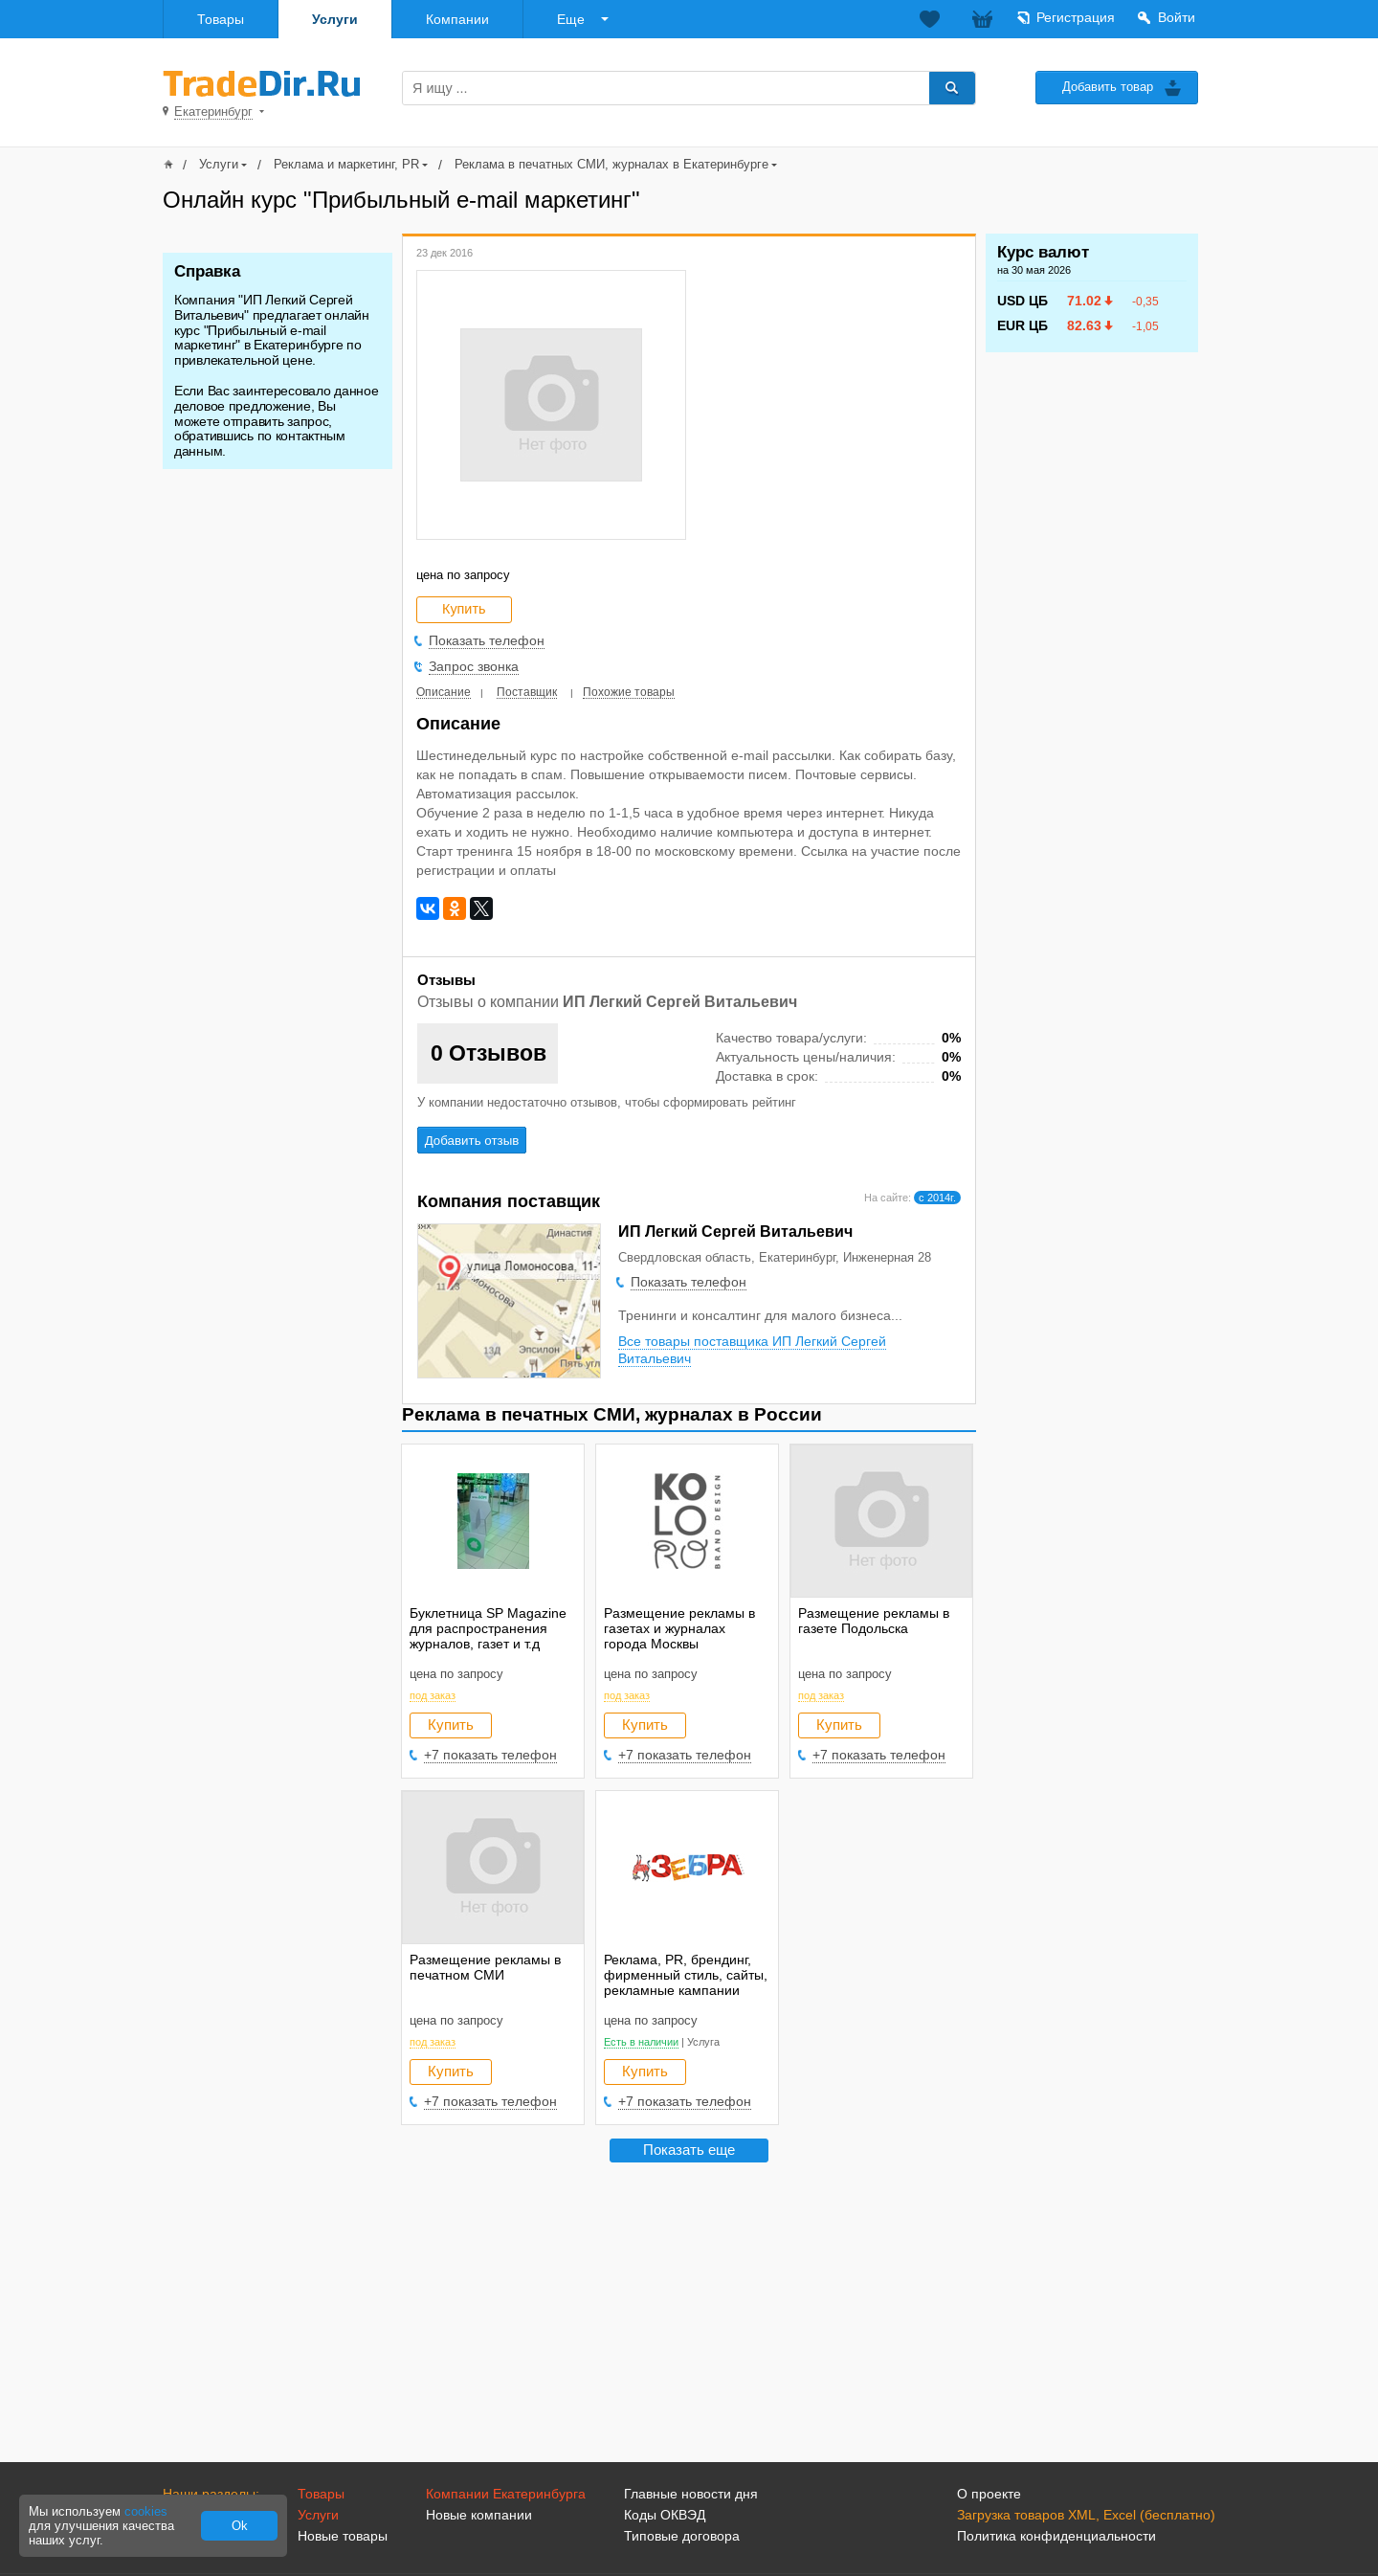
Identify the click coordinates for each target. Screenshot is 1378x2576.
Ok (240, 2526)
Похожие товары (629, 692)
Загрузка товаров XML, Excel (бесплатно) (1086, 2514)
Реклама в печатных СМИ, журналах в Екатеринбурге (611, 164)
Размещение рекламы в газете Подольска (873, 1620)
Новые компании (479, 2514)
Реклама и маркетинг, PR (346, 164)
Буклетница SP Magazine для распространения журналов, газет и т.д (488, 1628)
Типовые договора (682, 2535)
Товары (220, 19)
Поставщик (527, 692)
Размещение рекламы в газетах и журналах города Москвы (679, 1628)
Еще (571, 19)
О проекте (989, 2493)
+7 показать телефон (490, 1754)
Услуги (335, 19)
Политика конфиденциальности (1056, 2535)
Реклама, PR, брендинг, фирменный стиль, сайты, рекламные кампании (685, 1975)
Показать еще (689, 2149)
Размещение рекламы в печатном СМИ (485, 1967)
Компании (457, 19)
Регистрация (1075, 17)
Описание (443, 692)
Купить (451, 1724)
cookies (145, 2511)
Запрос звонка (474, 666)
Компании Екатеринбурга (506, 2493)
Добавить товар (1107, 86)
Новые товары (343, 2535)
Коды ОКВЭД (664, 2514)
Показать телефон (487, 640)
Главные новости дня (691, 2493)
